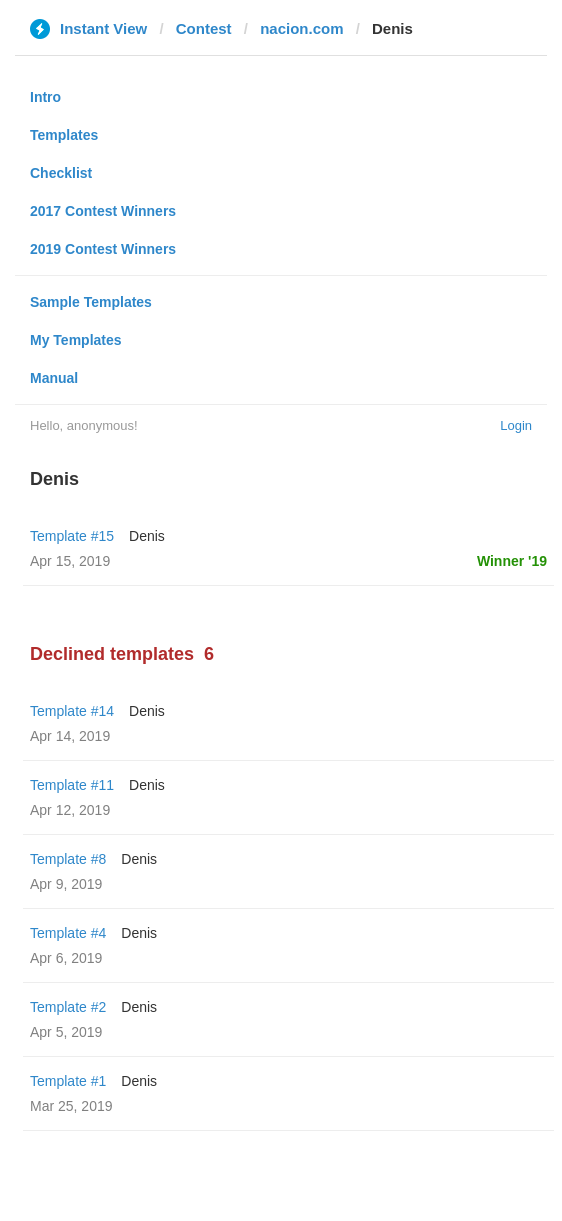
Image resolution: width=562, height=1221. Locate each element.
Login (516, 425)
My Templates (76, 340)
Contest (204, 28)
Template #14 (72, 711)
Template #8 (68, 859)
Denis (147, 536)
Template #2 (68, 1007)
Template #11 (72, 785)
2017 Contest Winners (103, 211)
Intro (45, 97)
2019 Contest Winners (103, 249)
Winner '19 (512, 561)
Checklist (61, 173)
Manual (54, 378)
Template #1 (68, 1081)
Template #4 (68, 933)
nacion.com (301, 28)
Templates (64, 135)
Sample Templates (91, 302)
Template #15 (72, 536)
